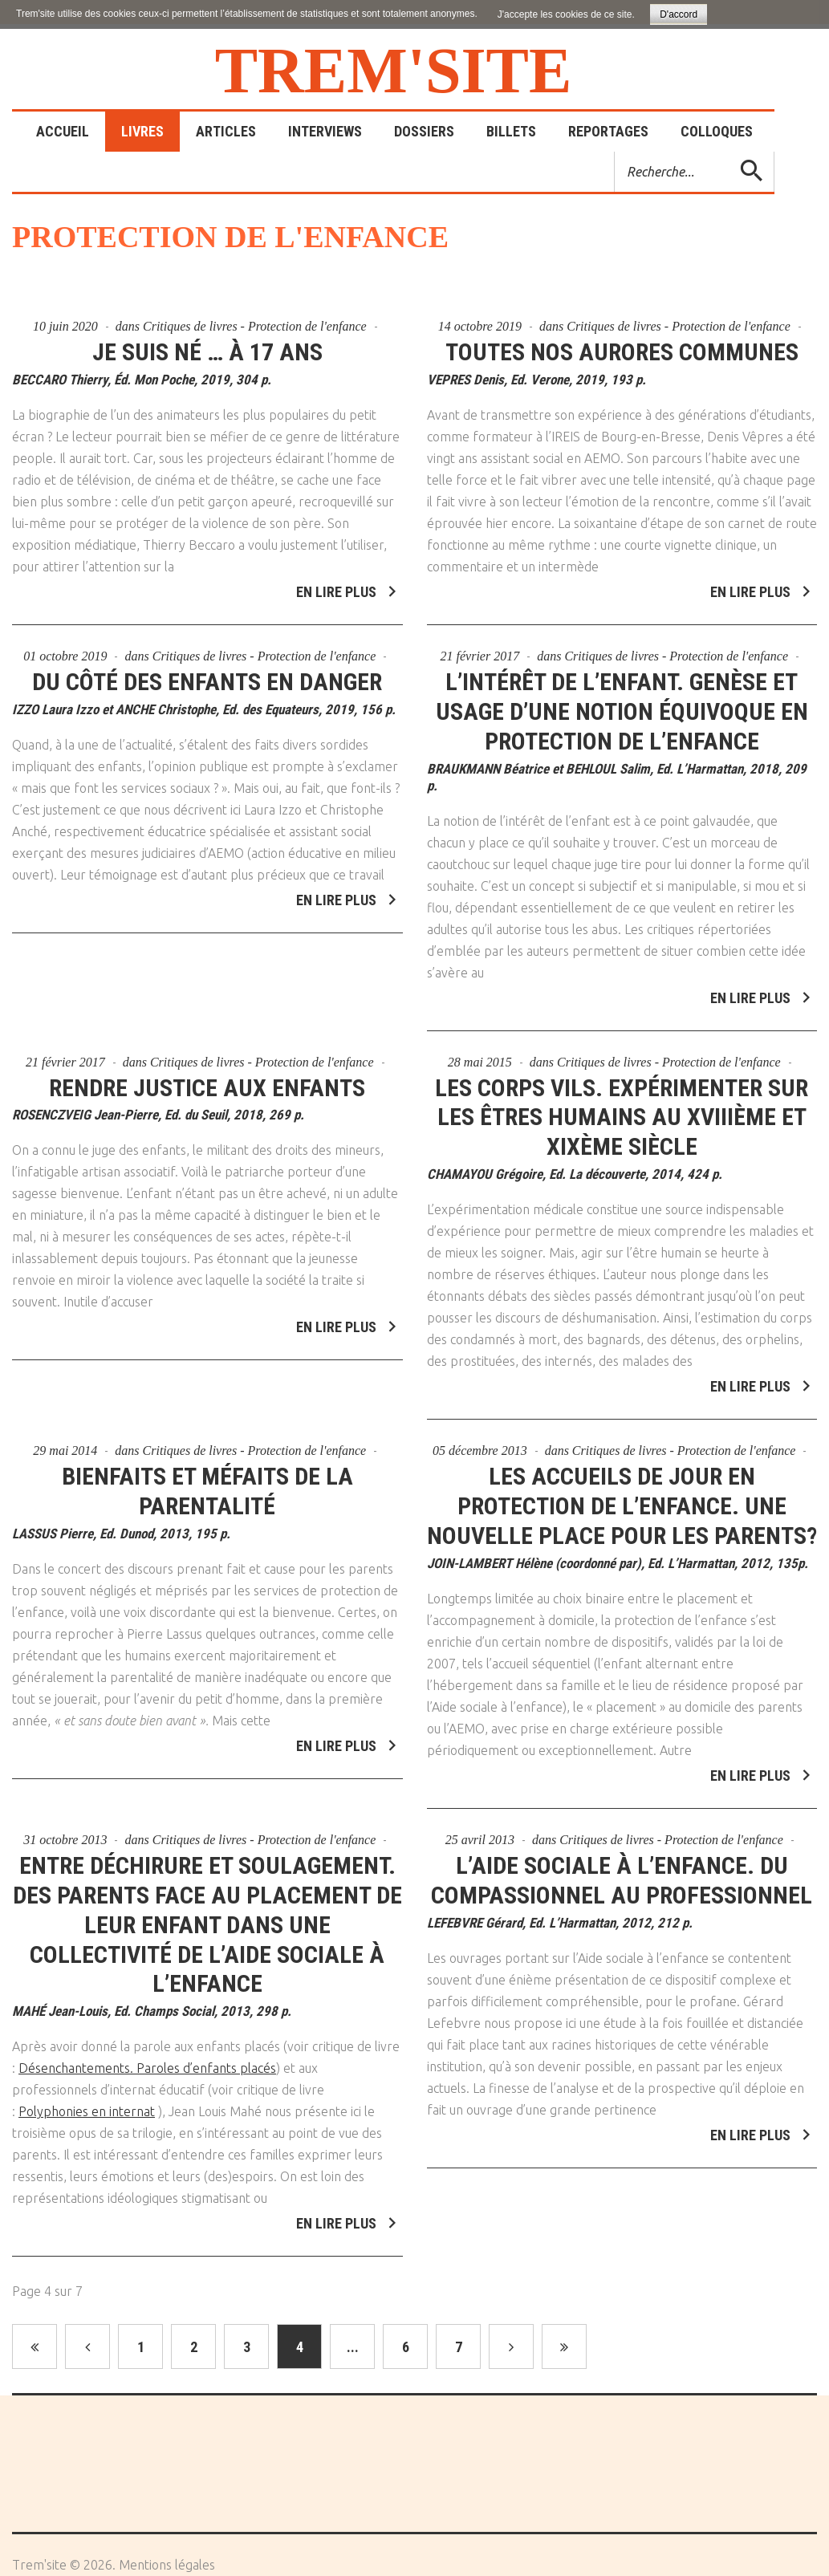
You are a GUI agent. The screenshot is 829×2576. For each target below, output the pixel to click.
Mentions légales (167, 2565)
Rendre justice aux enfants (207, 1078)
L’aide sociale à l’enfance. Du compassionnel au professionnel (621, 1870)
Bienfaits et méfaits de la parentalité (207, 1482)
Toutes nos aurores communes (622, 352)
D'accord (678, 14)
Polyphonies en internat (86, 2102)
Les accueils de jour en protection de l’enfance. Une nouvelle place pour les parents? (622, 1497)
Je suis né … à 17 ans (207, 352)
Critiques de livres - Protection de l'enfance (255, 326)
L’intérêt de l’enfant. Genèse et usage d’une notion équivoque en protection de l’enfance (622, 702)
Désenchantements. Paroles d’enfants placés (147, 2059)
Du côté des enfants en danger (207, 672)
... (353, 2346)
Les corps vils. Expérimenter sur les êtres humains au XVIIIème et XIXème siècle (621, 1108)
